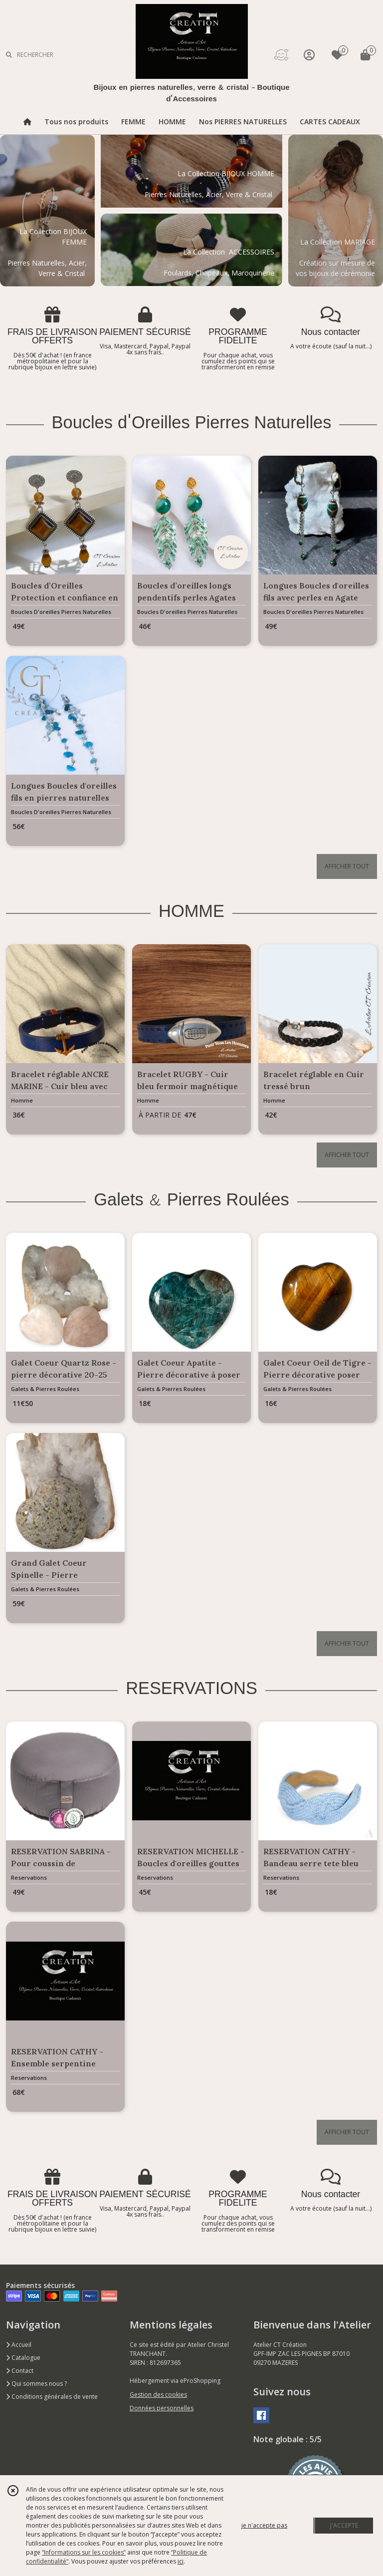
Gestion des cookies (158, 2394)
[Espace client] (309, 54)
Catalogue (23, 2357)
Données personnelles (161, 2408)
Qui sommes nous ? (36, 2383)
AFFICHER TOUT (347, 866)
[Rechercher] (9, 54)
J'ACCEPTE (344, 2525)
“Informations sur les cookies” (84, 2552)
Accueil (18, 2344)
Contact (19, 2370)
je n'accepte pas (264, 2525)
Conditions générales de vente (52, 2396)
